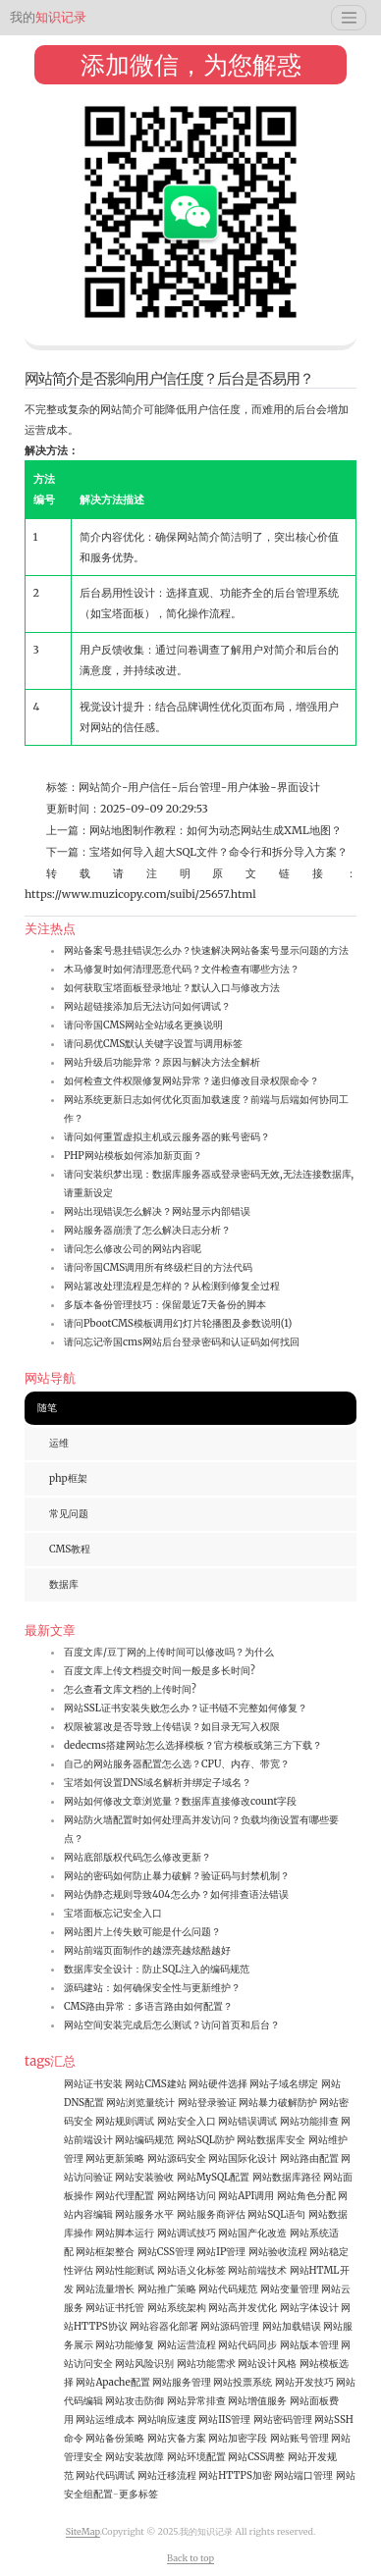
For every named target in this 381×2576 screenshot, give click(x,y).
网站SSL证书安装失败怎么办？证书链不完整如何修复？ (185, 1708)
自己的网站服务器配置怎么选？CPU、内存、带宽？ (177, 1764)
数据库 (64, 1584)
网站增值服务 (257, 2400)
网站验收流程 (277, 2251)
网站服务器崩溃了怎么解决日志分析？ (147, 1230)
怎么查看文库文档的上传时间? (130, 1689)
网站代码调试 (105, 2475)
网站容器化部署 (164, 2326)
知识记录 (48, 17)
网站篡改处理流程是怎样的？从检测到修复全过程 (172, 1286)
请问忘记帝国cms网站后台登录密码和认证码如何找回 (181, 1342)
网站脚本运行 (124, 2233)
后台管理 (199, 787)
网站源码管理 (229, 2326)
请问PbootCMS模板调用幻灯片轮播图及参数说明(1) (178, 1323)
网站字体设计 (309, 2307)
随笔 (47, 1407)
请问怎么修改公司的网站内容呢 (132, 1248)
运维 (59, 1443)
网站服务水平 (144, 2214)
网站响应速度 (166, 2419)
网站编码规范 (144, 2139)
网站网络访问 (186, 2195)
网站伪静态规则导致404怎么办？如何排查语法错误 (176, 1894)
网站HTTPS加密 (235, 2475)
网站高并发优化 (242, 2307)
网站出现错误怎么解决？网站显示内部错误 (157, 1211)
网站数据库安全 (271, 2139)
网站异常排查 (196, 2400)
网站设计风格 (267, 2363)
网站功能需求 (206, 2363)
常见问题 (68, 1513)
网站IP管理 (220, 2251)
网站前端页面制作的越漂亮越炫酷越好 (147, 1950)
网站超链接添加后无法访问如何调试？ (147, 1006)
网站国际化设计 (242, 2158)
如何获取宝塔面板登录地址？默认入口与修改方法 (172, 987)
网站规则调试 (124, 2121)
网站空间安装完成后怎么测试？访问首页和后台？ (172, 2025)
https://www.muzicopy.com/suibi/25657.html (140, 894)
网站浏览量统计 (140, 2102)
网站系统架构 (176, 2307)
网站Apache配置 (112, 2382)
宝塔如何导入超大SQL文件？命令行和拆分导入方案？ (218, 852)
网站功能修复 (124, 2345)
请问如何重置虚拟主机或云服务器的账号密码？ (167, 1136)
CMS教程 (69, 1549)
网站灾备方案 (176, 2438)
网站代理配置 (124, 2195)
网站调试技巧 (186, 2233)
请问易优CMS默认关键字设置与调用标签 (153, 1043)
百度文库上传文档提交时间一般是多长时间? (159, 1670)
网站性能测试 (124, 2270)
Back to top (190, 2557)
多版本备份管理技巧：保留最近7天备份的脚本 (165, 1304)
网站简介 (100, 787)
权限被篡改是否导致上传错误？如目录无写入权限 (172, 1726)
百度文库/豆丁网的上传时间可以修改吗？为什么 (169, 1652)
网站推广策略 (166, 2289)
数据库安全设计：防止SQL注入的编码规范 (156, 1969)
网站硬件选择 (218, 2083)
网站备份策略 (114, 2438)
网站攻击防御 (134, 2400)
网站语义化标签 (191, 2270)
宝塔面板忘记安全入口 (113, 1913)
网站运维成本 (105, 2419)
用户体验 (248, 787)
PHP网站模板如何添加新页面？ (133, 1155)
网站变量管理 (289, 2289)
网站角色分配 (306, 2195)
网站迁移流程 (166, 2475)
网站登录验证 (207, 2102)
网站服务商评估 (211, 2214)
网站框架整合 (105, 2251)
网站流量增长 (105, 2289)
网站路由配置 (309, 2158)
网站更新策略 (114, 2158)
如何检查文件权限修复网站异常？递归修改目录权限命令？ (191, 1081)
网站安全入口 (186, 2121)
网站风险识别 (144, 2363)
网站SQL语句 (276, 2214)
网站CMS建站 (155, 2083)
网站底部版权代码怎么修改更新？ (137, 1857)
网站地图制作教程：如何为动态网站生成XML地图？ (215, 830)
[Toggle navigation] (348, 17)
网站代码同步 (247, 2345)
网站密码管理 (282, 2419)
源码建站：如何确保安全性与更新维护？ (152, 1987)
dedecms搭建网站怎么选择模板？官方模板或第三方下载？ (193, 1745)
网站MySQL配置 (213, 2177)
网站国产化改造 (252, 2233)
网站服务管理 (181, 2382)
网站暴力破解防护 (278, 2102)
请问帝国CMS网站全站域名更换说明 (143, 1025)
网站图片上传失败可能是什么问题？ (142, 1931)
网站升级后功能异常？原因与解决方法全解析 (162, 1062)
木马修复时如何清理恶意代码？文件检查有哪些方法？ (181, 969)
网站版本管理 (309, 2345)
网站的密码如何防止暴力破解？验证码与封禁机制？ (177, 1875)
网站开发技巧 (304, 2382)
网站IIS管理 (224, 2419)
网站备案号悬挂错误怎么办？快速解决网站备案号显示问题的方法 (206, 950)
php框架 (68, 1478)
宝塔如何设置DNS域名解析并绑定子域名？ (157, 1782)
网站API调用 (246, 2195)
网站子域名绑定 (283, 2083)
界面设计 (298, 787)
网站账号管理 (299, 2438)
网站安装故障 (134, 2456)
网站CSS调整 (256, 2456)
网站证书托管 (114, 2307)
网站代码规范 (227, 2289)
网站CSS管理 (165, 2251)
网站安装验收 (144, 2177)
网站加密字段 (237, 2438)
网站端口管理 (303, 2475)
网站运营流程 (186, 2345)
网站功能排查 (309, 2121)
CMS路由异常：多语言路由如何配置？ (148, 2006)
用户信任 (149, 787)
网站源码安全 (176, 2158)
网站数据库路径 (286, 2177)
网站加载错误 (291, 2326)
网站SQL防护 (206, 2139)
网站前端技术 (257, 2270)
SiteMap (83, 2531)
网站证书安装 (93, 2083)
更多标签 (138, 2494)
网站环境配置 (196, 2456)
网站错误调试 (247, 2121)
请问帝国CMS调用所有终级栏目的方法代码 (158, 1267)
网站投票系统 (242, 2382)
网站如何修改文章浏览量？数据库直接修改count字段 (180, 1801)
